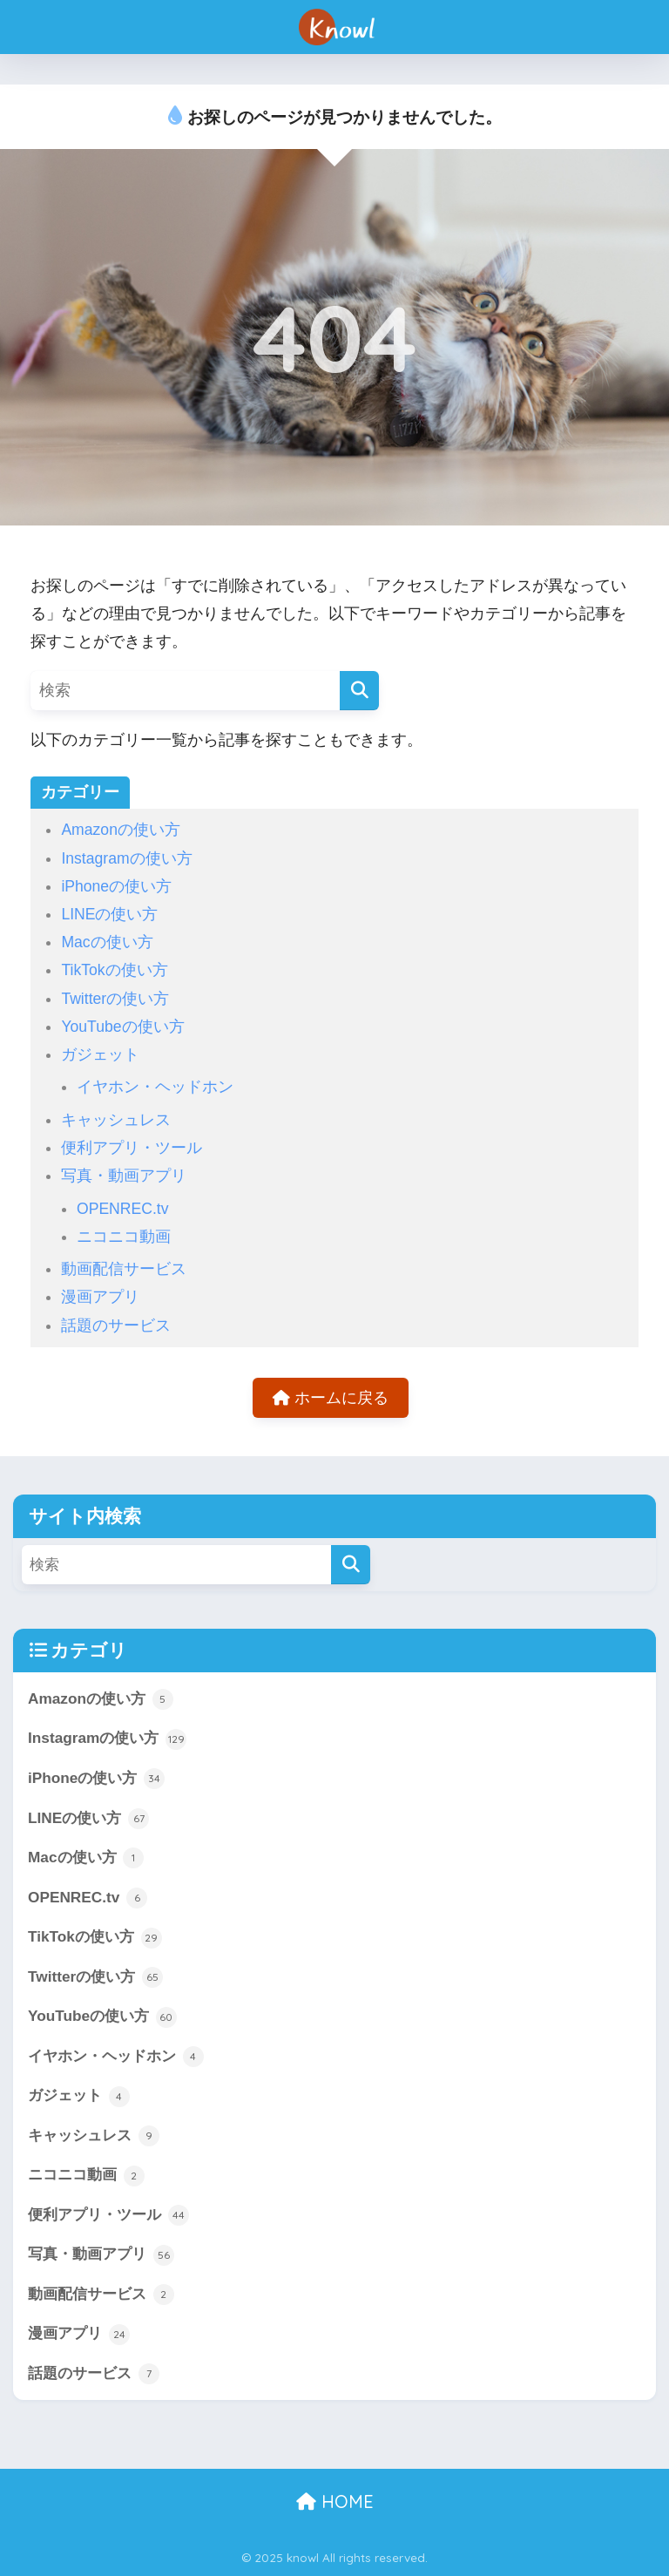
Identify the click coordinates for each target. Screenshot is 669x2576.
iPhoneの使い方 (116, 886)
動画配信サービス (123, 1269)
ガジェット (100, 1054)
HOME (335, 2501)
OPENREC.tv (123, 1208)
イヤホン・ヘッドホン (155, 1086)
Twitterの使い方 (115, 998)
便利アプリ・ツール (131, 1147)
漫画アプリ (100, 1296)
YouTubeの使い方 (122, 1026)
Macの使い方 (106, 942)
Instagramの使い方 (126, 858)
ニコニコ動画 (124, 1236)
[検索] (359, 690)
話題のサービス (116, 1325)
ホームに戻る (331, 1398)
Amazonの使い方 (120, 829)
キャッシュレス (116, 1120)
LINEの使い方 (109, 914)
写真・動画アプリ (123, 1175)
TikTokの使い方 (114, 970)
